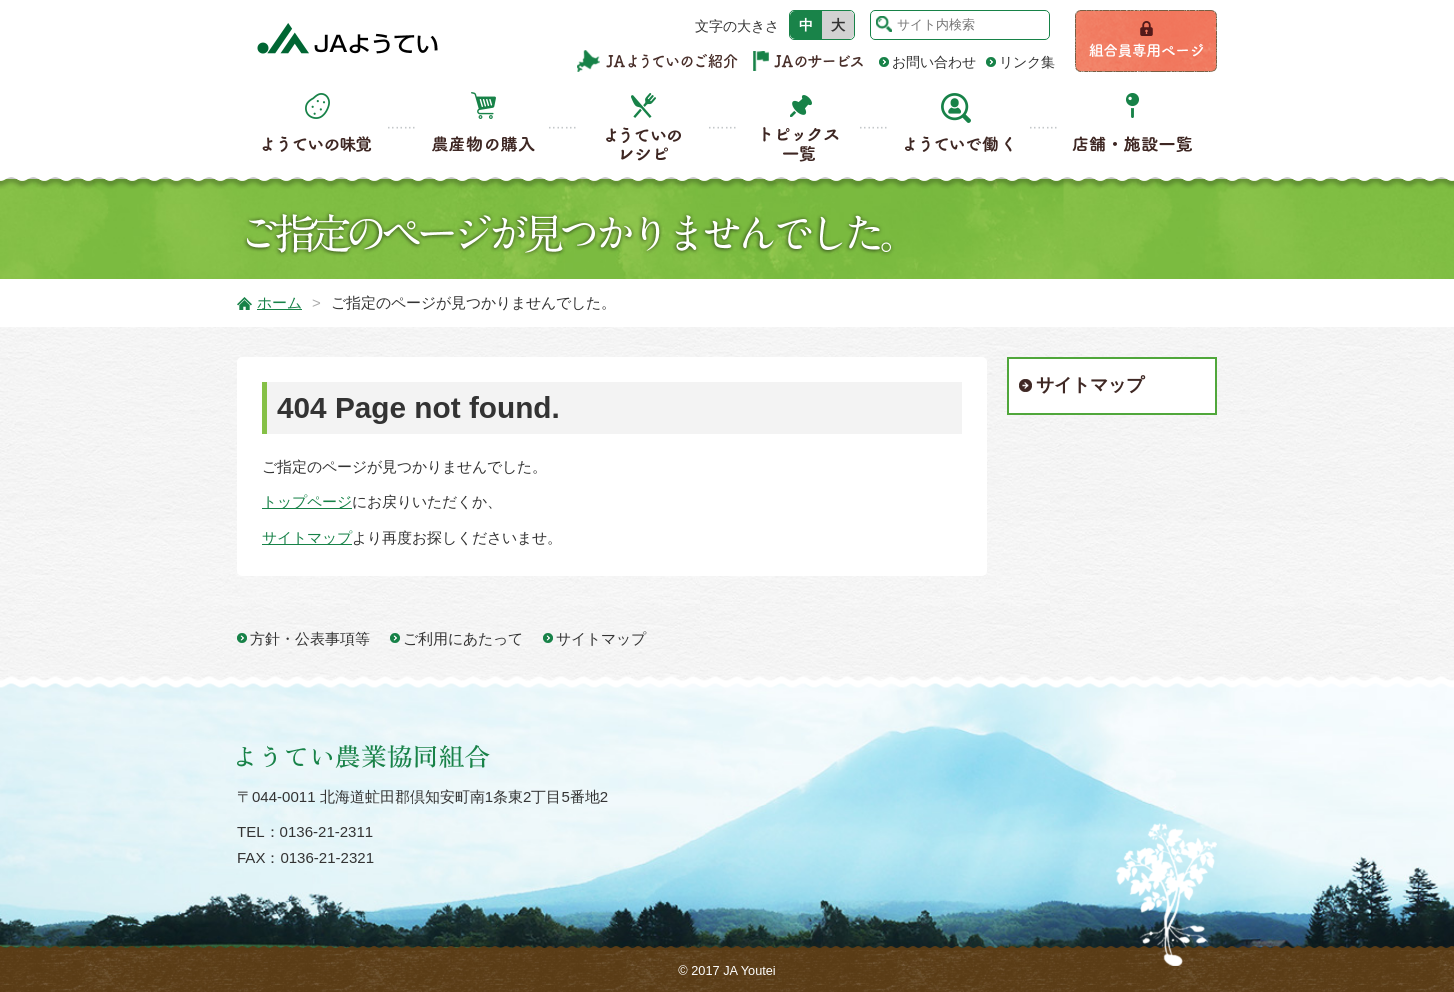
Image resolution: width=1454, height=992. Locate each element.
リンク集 (1027, 62)
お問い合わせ (934, 62)
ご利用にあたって (463, 638)
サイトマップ (307, 537)
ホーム (279, 302)
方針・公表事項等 (310, 638)
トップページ (307, 501)
